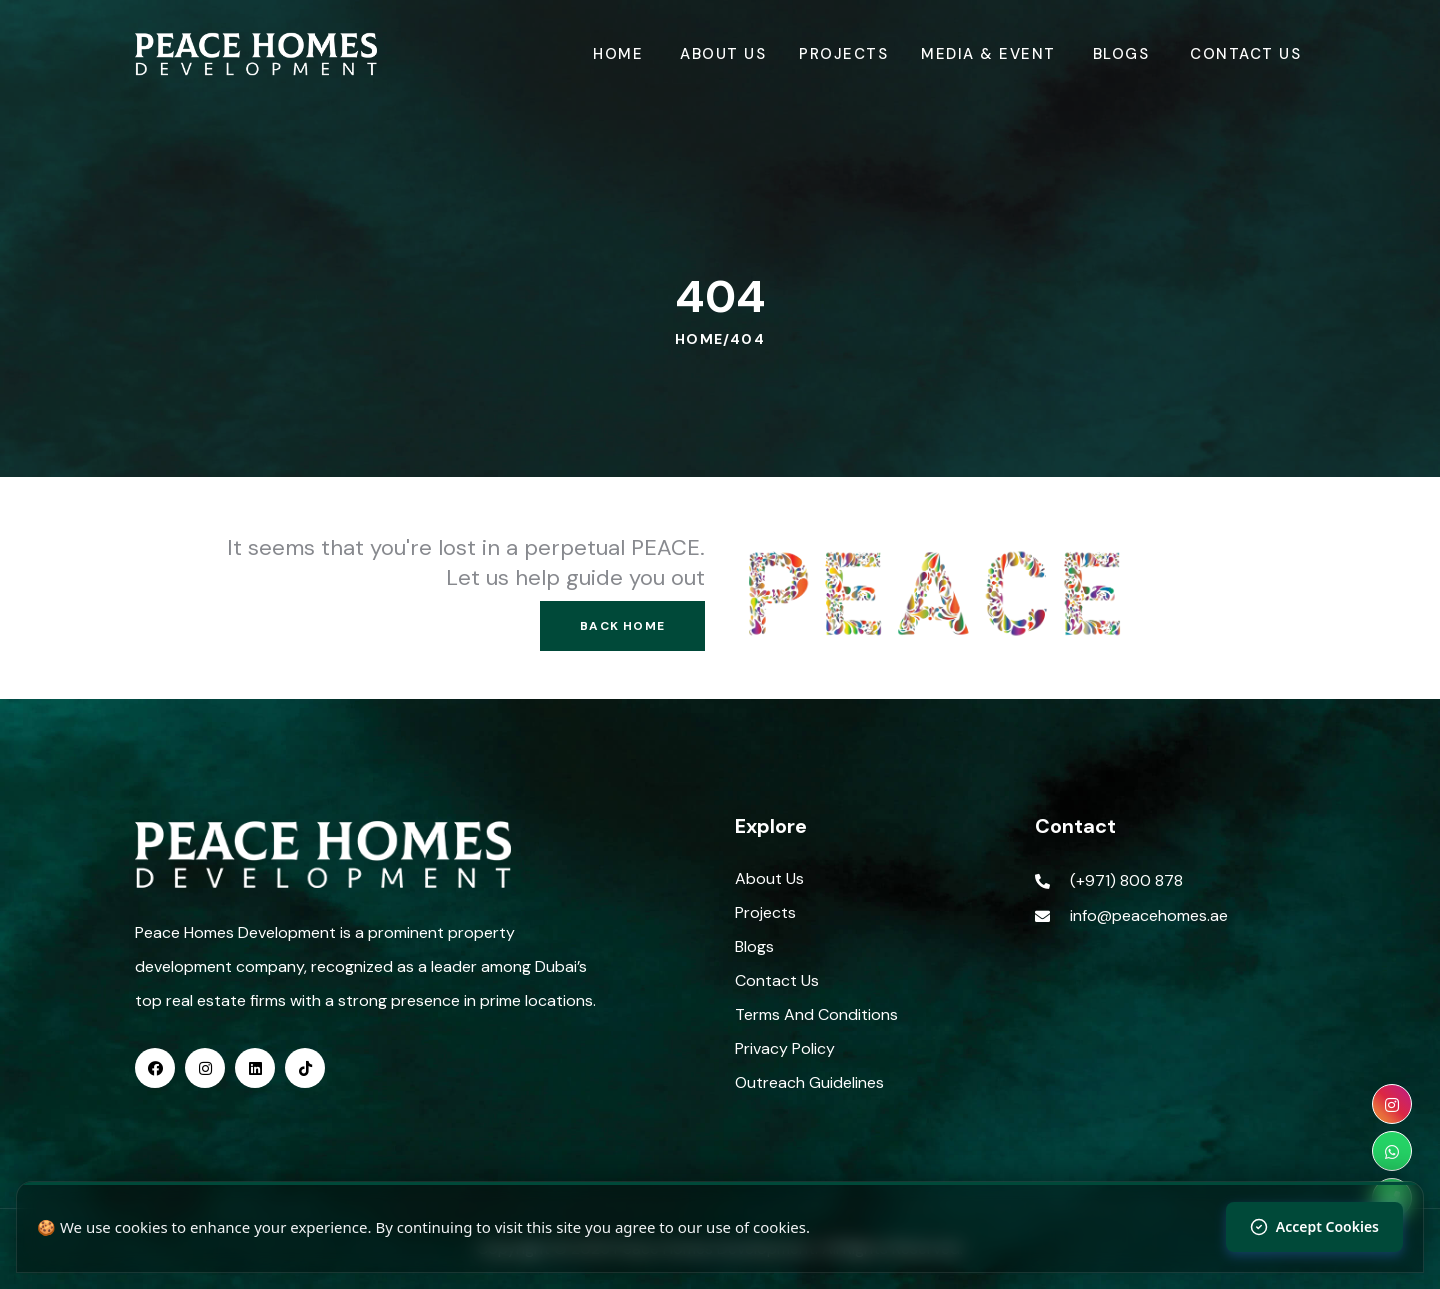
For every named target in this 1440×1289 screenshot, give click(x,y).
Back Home (622, 626)
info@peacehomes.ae (1149, 915)
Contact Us (1245, 54)
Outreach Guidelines (809, 1082)
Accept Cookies (1314, 1226)
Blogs (1121, 54)
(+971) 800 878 (1126, 880)
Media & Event (988, 54)
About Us (723, 54)
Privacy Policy (785, 1048)
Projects (843, 54)
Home (618, 54)
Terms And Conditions (816, 1014)
